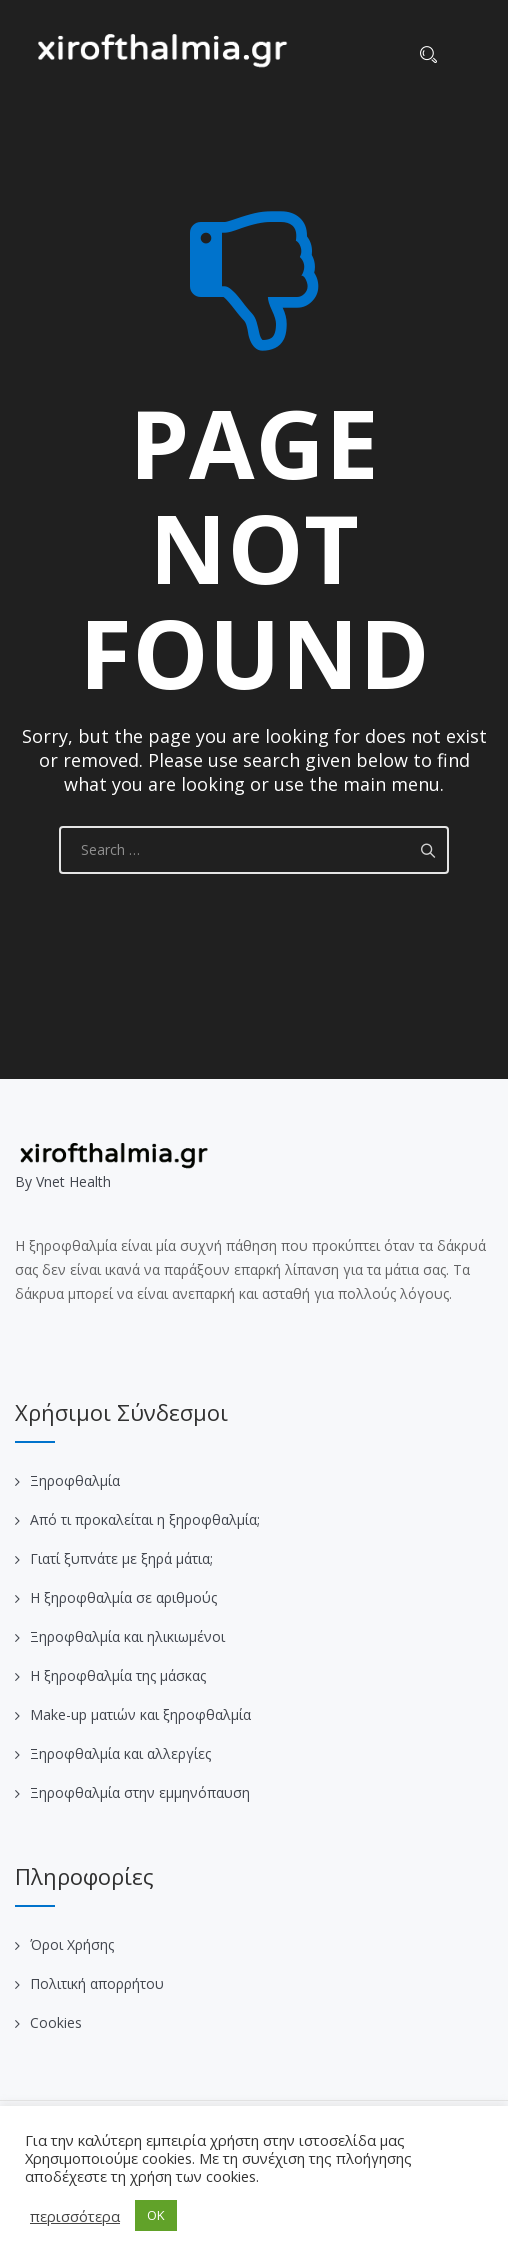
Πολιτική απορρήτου (97, 1983)
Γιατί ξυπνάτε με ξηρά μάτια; (121, 1558)
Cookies (56, 2022)
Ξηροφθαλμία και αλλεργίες (120, 1753)
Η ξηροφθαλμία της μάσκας (118, 1675)
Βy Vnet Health (63, 1181)
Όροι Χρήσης (72, 1944)
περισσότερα (75, 2216)
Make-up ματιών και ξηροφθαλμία (140, 1714)
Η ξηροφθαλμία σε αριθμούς (123, 1597)
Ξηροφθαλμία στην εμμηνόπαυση (140, 1792)
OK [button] (156, 2215)
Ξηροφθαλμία (75, 1480)
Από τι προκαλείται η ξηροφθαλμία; (145, 1519)
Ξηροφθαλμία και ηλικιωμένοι (127, 1636)
